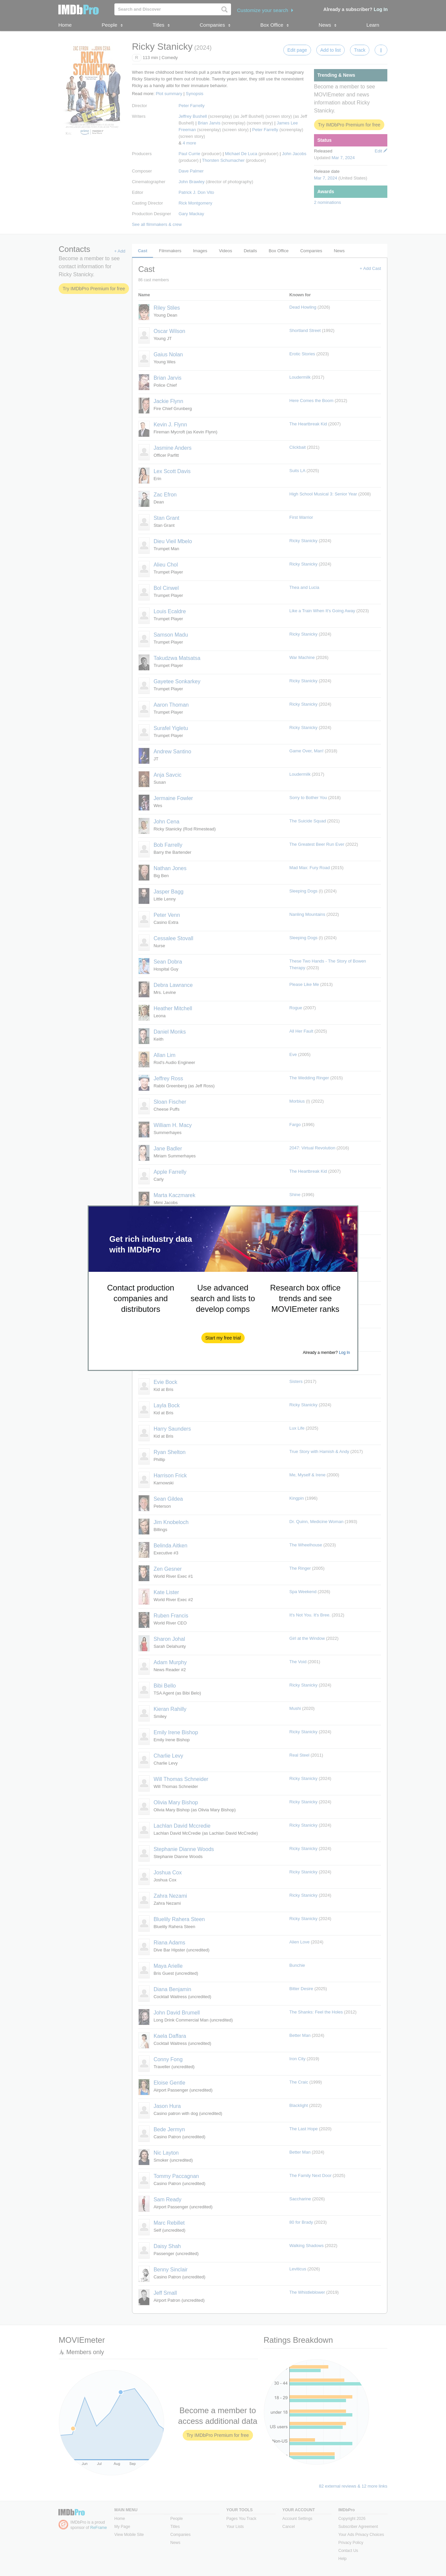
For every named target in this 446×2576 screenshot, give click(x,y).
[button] (223, 1338)
